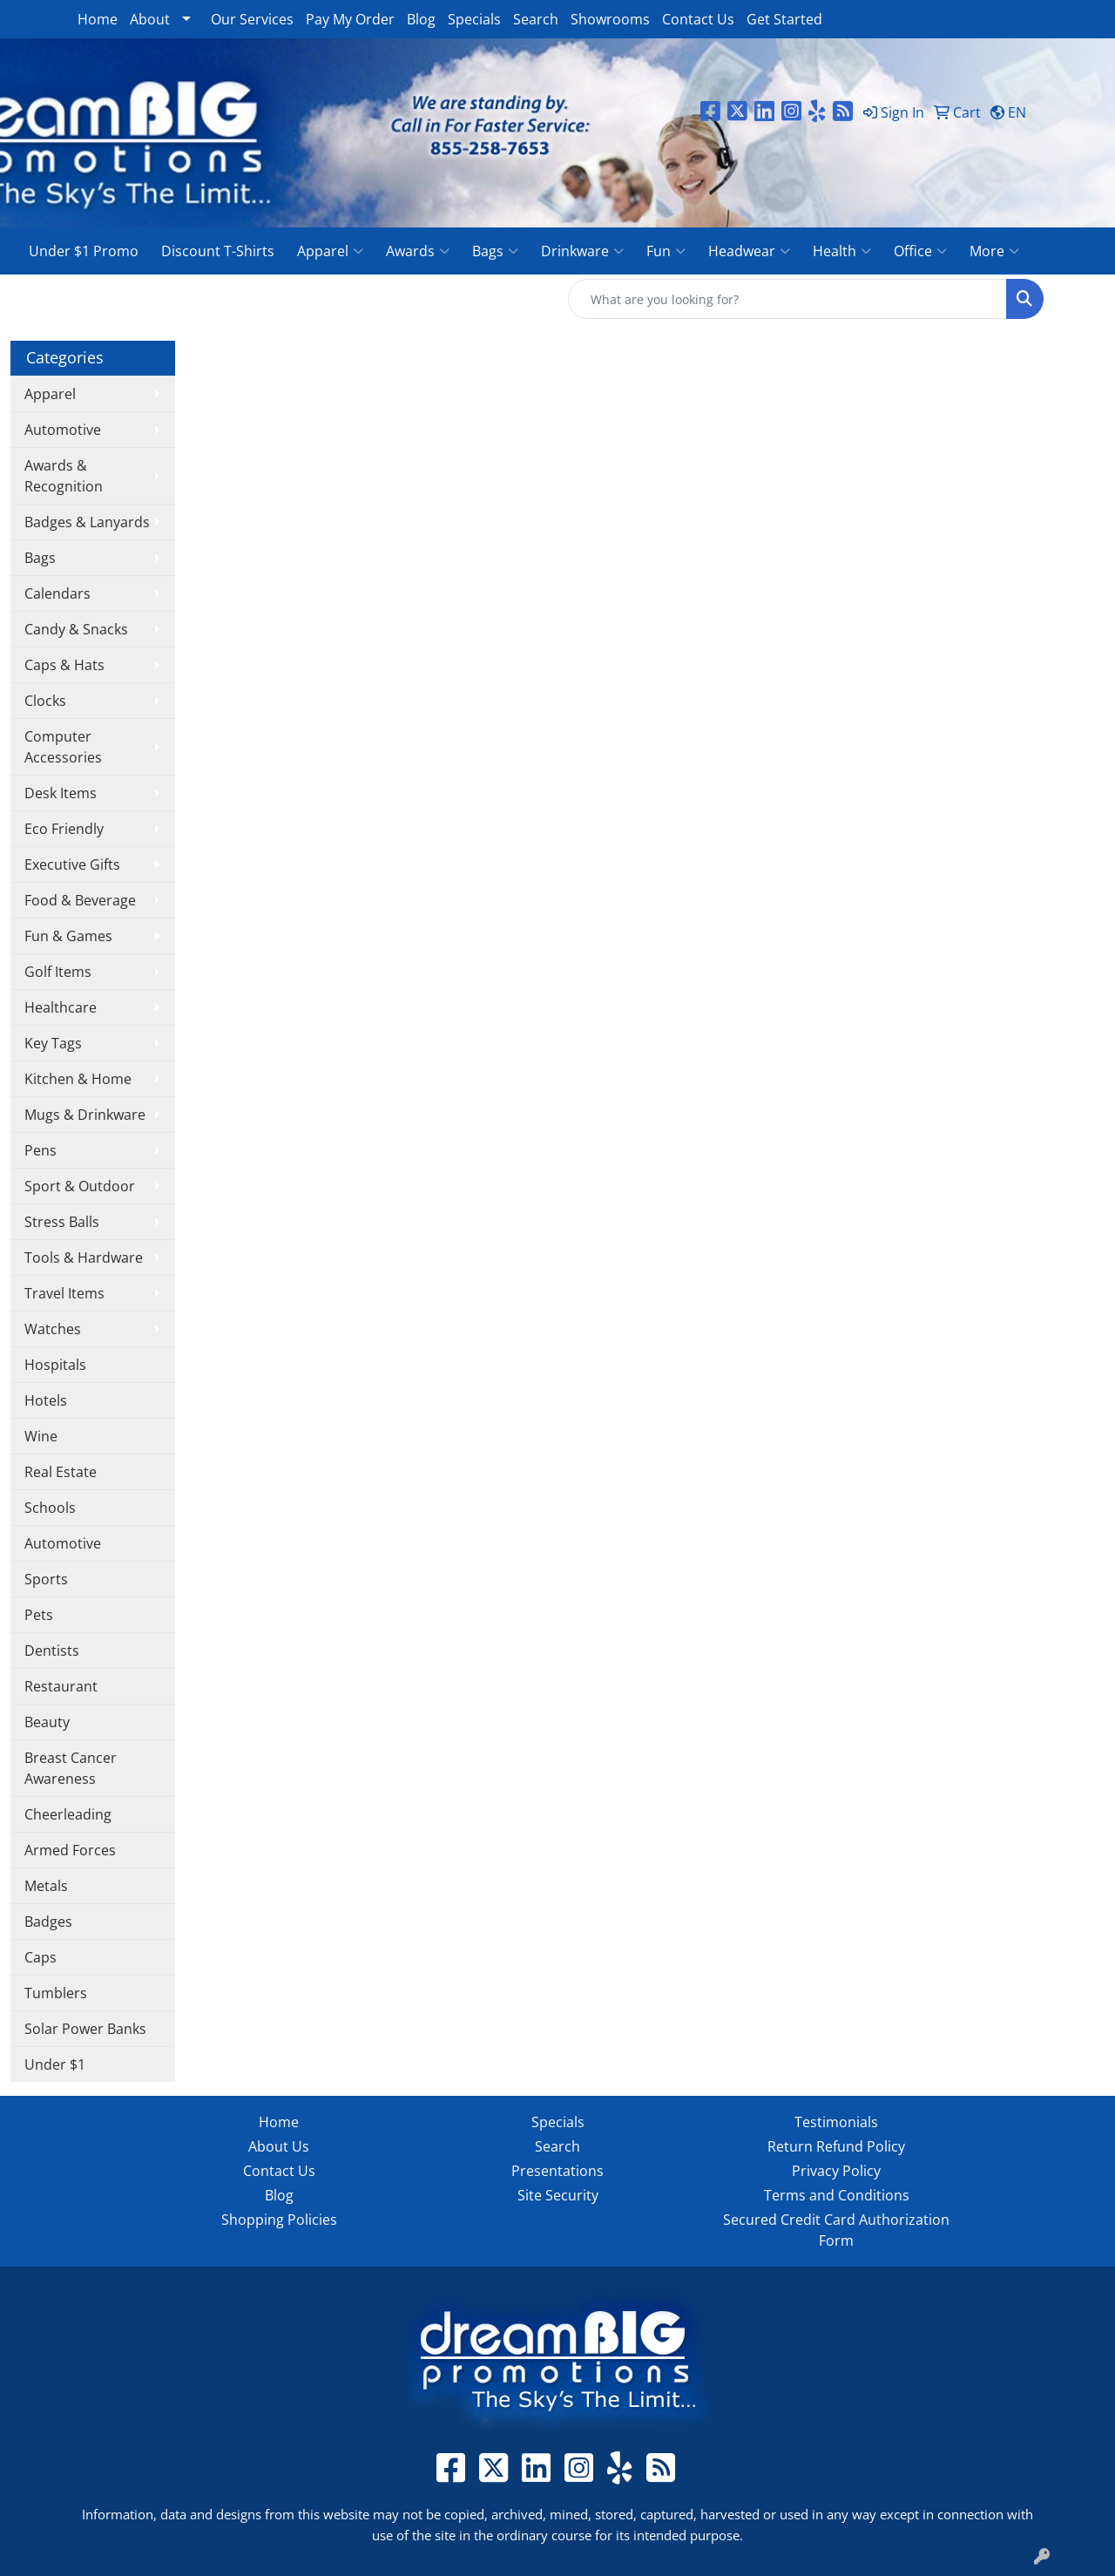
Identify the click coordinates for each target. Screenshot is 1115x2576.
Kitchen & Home (78, 1078)
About (150, 19)
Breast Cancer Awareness (70, 1768)
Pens (40, 1150)
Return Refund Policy (836, 2146)
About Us (278, 2146)
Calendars (57, 593)
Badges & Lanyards (87, 522)
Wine (40, 1436)
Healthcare (60, 1007)
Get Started (784, 19)
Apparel (330, 251)
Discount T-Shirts (217, 251)
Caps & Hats (64, 665)
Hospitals (55, 1364)
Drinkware (582, 251)
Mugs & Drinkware (84, 1114)
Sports (46, 1579)
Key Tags (53, 1043)
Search (535, 19)
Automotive (62, 429)
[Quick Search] (787, 299)
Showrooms (610, 19)
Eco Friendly (64, 828)
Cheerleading (68, 1814)
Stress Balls (61, 1221)
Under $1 (54, 2064)
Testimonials (836, 2122)
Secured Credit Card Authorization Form (836, 2230)
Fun (666, 251)
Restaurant (61, 1686)
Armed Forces (70, 1850)
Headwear (749, 251)
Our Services (252, 19)
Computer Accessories (63, 747)
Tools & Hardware (83, 1257)
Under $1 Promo (84, 251)
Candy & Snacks (76, 629)
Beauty (47, 1722)
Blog (421, 19)
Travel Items (64, 1293)
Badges (48, 1921)
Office (920, 251)
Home (98, 19)
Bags (495, 251)
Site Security (557, 2195)
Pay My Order (350, 19)
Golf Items (57, 971)
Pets (38, 1614)
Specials (474, 19)
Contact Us (698, 19)
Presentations (557, 2170)
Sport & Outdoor (79, 1186)
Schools (50, 1507)
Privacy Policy (836, 2170)
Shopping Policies (279, 2219)
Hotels (45, 1400)
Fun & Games (68, 936)
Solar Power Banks (85, 2028)
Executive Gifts (72, 864)
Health (842, 251)
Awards (417, 251)
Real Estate (60, 1471)
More (994, 251)
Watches (52, 1329)
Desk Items (60, 793)
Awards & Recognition (63, 476)
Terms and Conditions (836, 2195)
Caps (40, 1957)
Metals (46, 1885)
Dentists (51, 1650)
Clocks (45, 700)
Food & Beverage (80, 900)
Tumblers (55, 1993)
